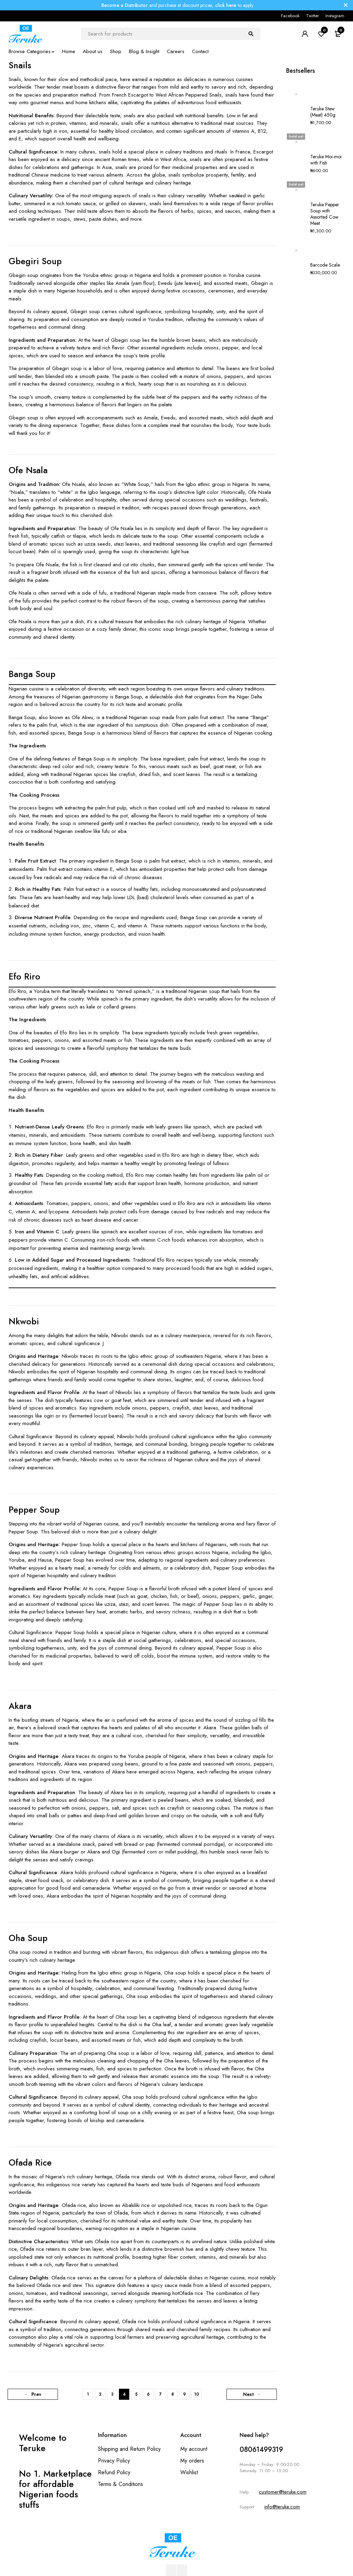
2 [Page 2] (100, 2394)
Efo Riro (24, 976)
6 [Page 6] (148, 2394)
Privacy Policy (114, 2461)
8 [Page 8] (172, 2394)
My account (193, 2449)
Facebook (290, 15)
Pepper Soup (34, 1509)
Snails (20, 65)
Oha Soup (28, 1938)
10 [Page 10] (196, 2394)
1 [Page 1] (88, 2394)
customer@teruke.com (282, 2492)
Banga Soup (32, 674)
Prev (37, 2394)
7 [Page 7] (160, 2394)
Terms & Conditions (120, 2484)
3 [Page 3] (112, 2394)
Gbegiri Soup (35, 261)
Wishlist (189, 2472)
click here (225, 5)
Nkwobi (24, 1321)
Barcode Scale (325, 183)
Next (247, 2394)
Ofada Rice (30, 2162)
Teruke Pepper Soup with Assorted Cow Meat (324, 152)
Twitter (312, 15)
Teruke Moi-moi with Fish (326, 118)
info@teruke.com (282, 2506)
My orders (192, 2461)
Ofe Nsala (28, 470)
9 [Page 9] (184, 2394)
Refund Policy (114, 2472)
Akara (20, 1706)
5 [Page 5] (136, 2394)
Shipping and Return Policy (129, 2449)
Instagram (334, 15)
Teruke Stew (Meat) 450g (322, 91)
